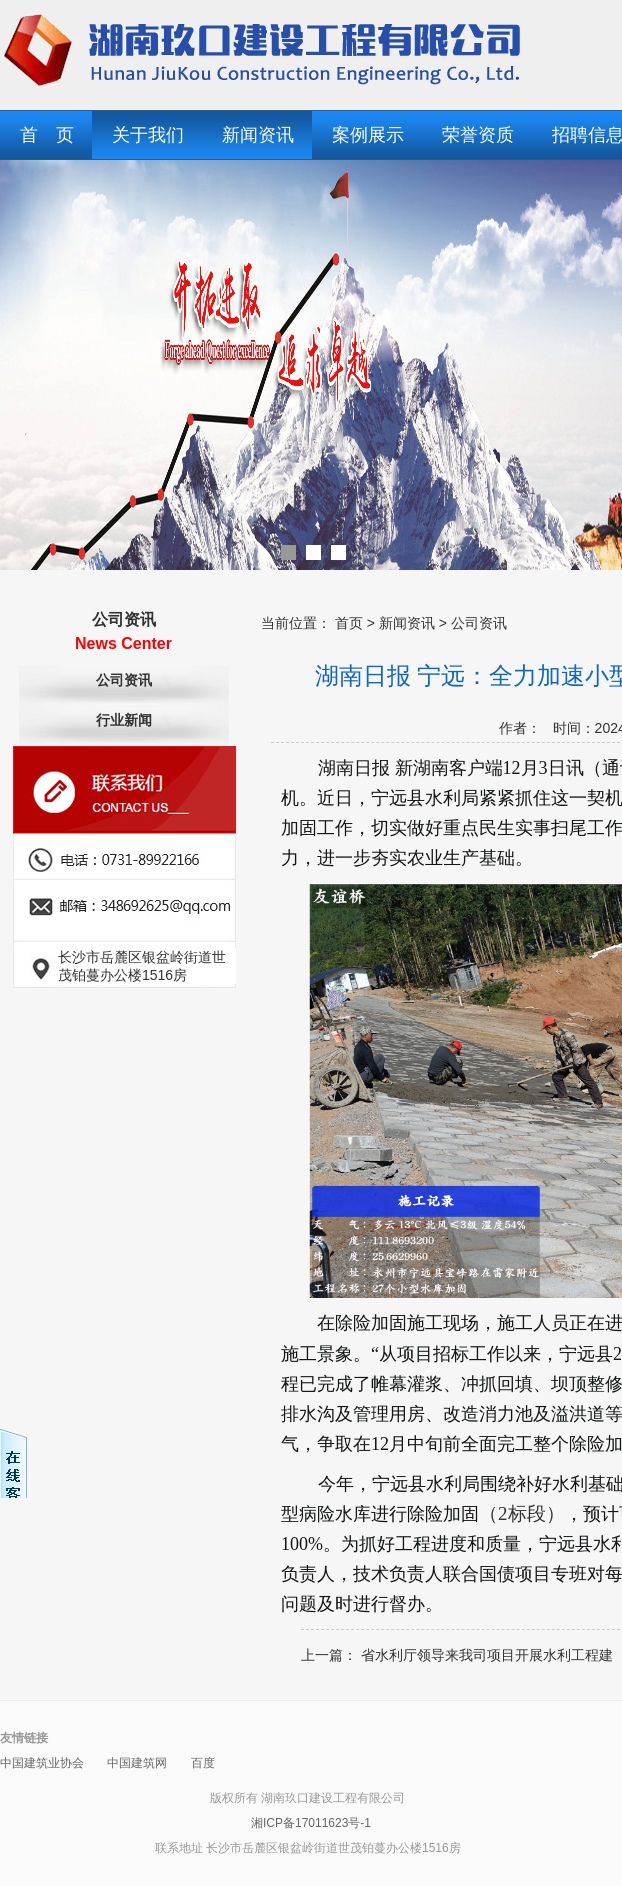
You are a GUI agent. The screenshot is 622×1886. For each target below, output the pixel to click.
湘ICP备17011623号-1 (311, 1823)
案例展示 (368, 135)
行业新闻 (124, 720)
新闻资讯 (258, 135)
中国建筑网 (137, 1763)
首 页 (47, 135)
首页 (349, 623)
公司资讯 (124, 680)
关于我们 (148, 135)
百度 (203, 1763)
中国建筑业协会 (42, 1763)
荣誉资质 (478, 135)
